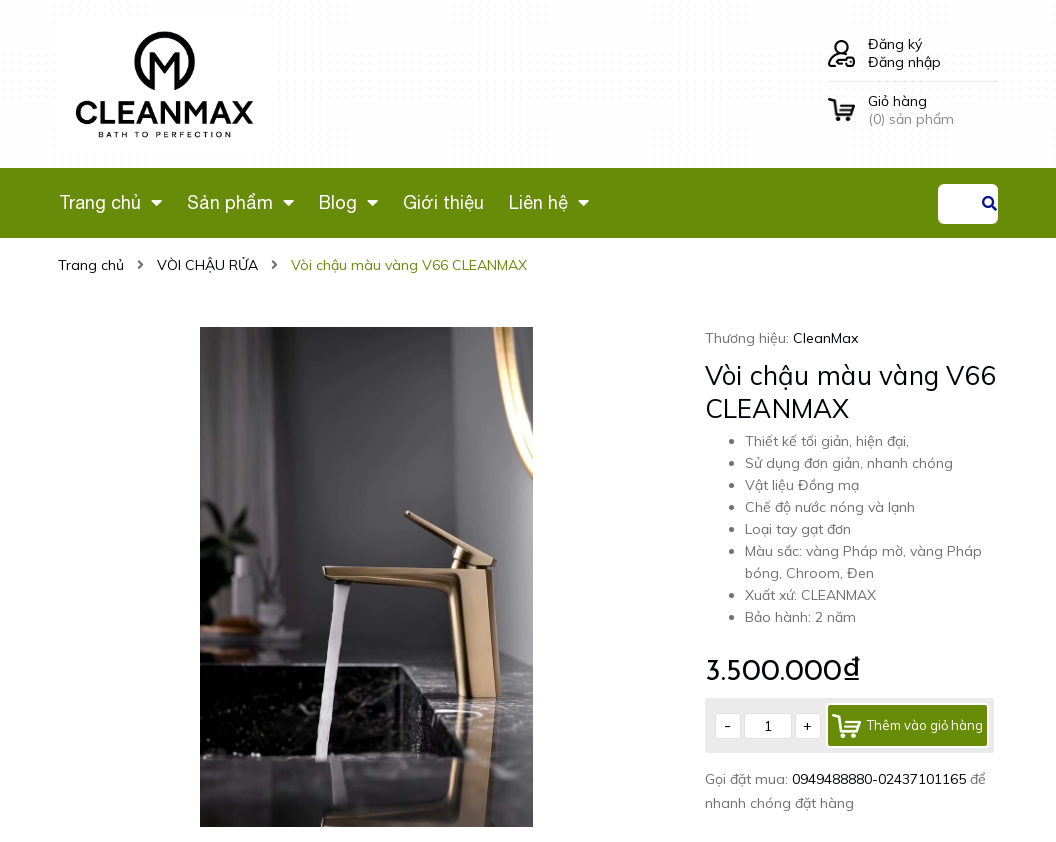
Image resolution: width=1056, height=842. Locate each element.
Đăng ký (895, 44)
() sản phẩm (933, 110)
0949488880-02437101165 (881, 779)
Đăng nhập (904, 62)
